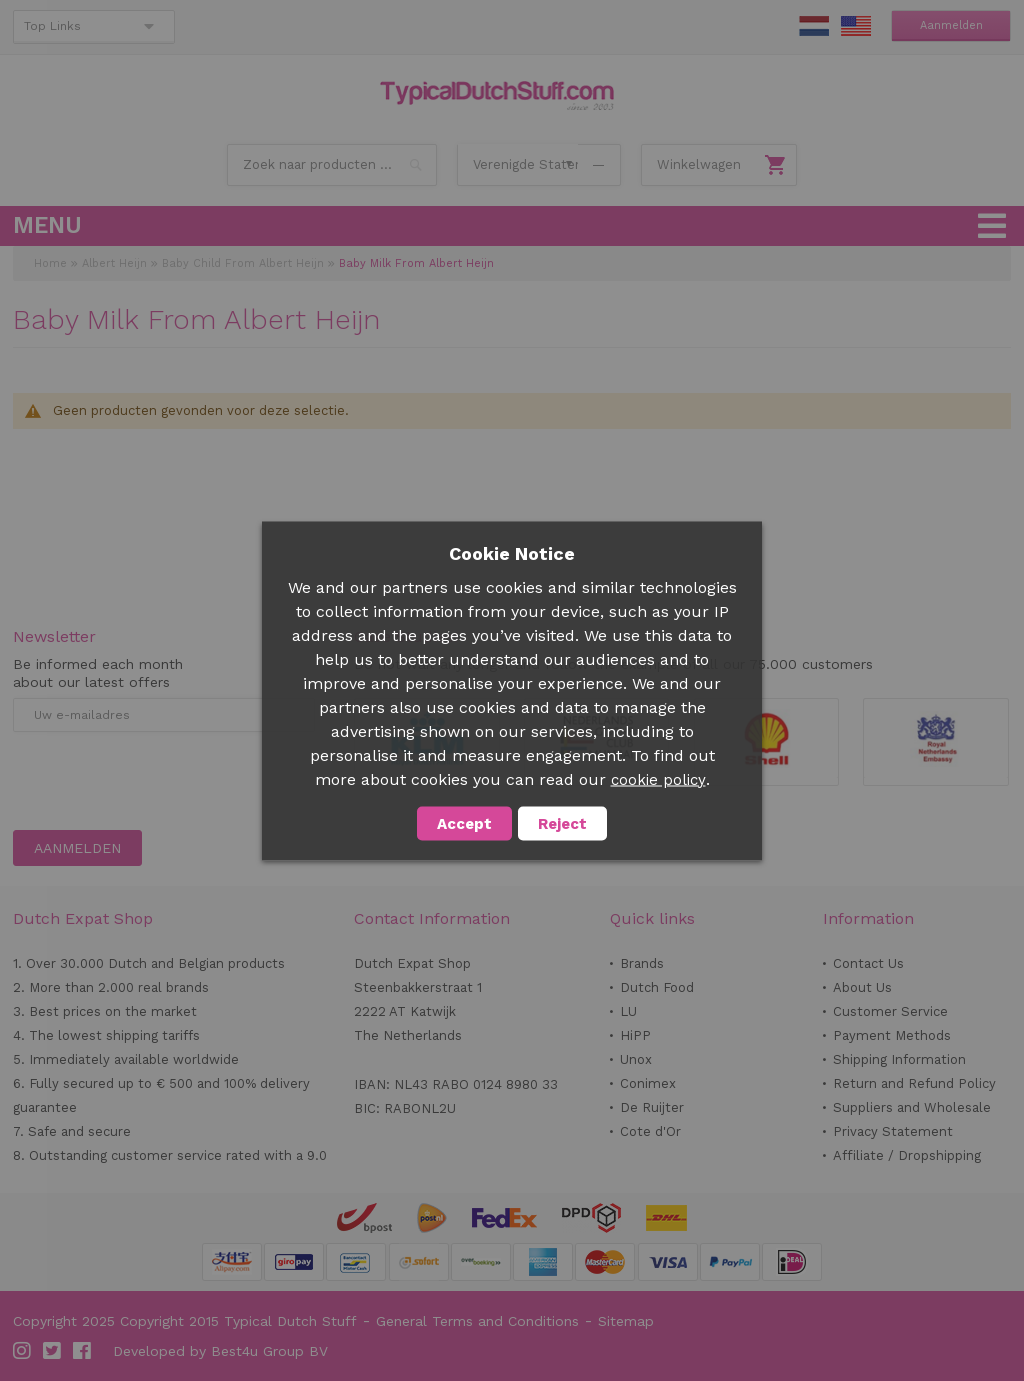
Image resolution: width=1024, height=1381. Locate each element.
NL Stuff (814, 26)
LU (628, 1011)
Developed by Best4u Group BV (220, 1351)
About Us (862, 987)
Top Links (52, 26)
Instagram (23, 1351)
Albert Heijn (114, 263)
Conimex (648, 1083)
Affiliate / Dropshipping (907, 1155)
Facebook (83, 1351)
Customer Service (890, 1011)
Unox (636, 1059)
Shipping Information (899, 1059)
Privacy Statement (893, 1131)
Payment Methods (892, 1035)
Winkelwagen (699, 164)
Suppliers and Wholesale (912, 1107)
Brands (642, 963)
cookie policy (658, 779)
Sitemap (626, 1321)
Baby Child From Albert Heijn (243, 263)
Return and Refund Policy (914, 1083)
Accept (464, 823)
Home (50, 263)
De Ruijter (652, 1107)
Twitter (53, 1351)
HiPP (635, 1035)
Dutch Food (657, 987)
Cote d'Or (650, 1131)
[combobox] (332, 165)
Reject (562, 823)
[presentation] (165, 781)
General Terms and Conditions (477, 1321)
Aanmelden (951, 25)
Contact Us (868, 963)
